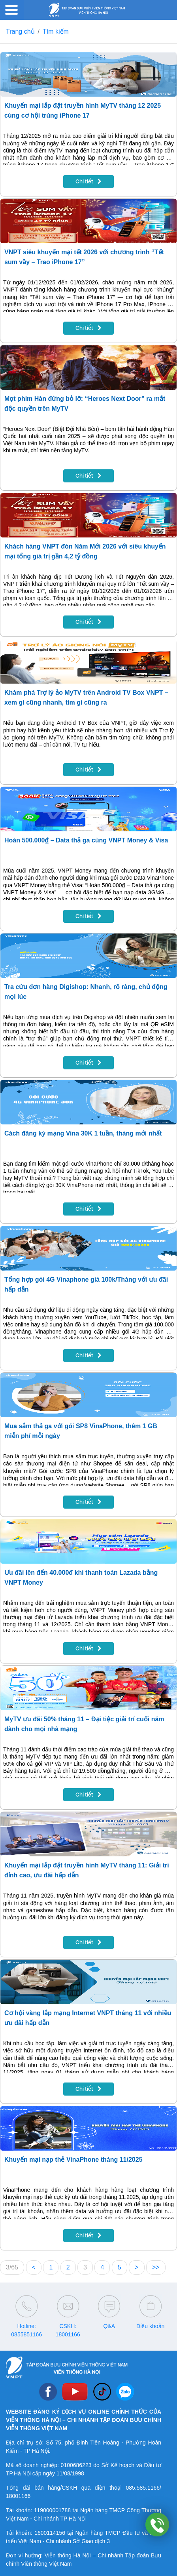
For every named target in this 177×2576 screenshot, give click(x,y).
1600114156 (49, 2533)
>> (156, 2267)
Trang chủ (20, 31)
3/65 (12, 2267)
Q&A (109, 2326)
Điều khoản (150, 2326)
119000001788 (52, 2510)
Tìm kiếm (56, 31)
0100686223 (76, 2465)
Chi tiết (88, 181)
